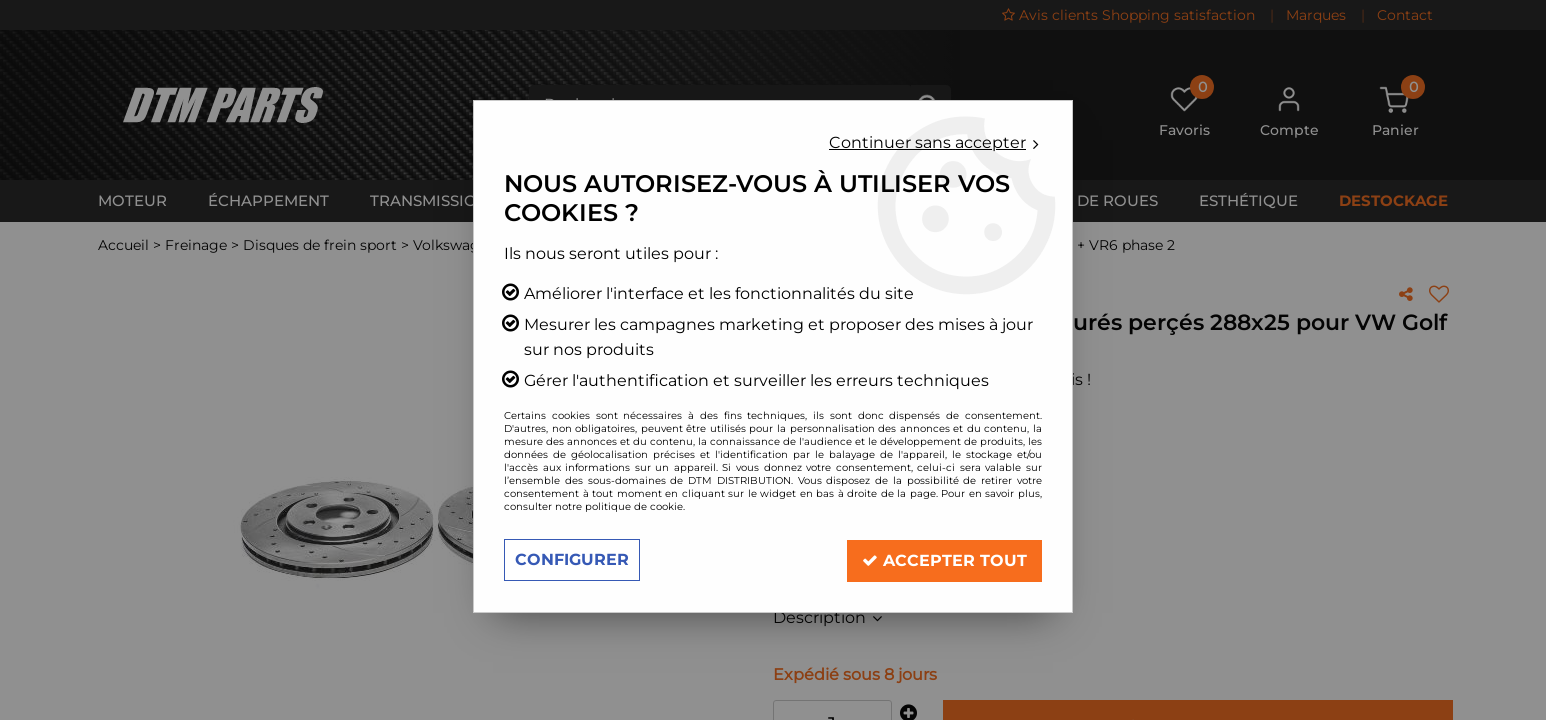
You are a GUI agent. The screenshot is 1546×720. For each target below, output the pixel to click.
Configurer (572, 559)
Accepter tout (943, 559)
